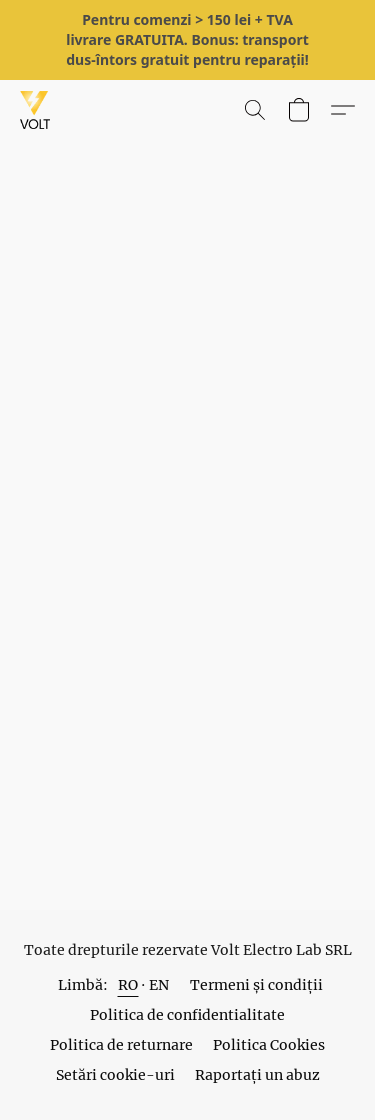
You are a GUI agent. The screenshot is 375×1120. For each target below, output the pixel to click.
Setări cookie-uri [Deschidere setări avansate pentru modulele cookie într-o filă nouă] (115, 1075)
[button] (36, 110)
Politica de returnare (121, 1045)
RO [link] (128, 985)
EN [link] (159, 985)
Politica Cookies (269, 1045)
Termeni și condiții (256, 985)
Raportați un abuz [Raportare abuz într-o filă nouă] (257, 1075)
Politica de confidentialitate (187, 1015)
